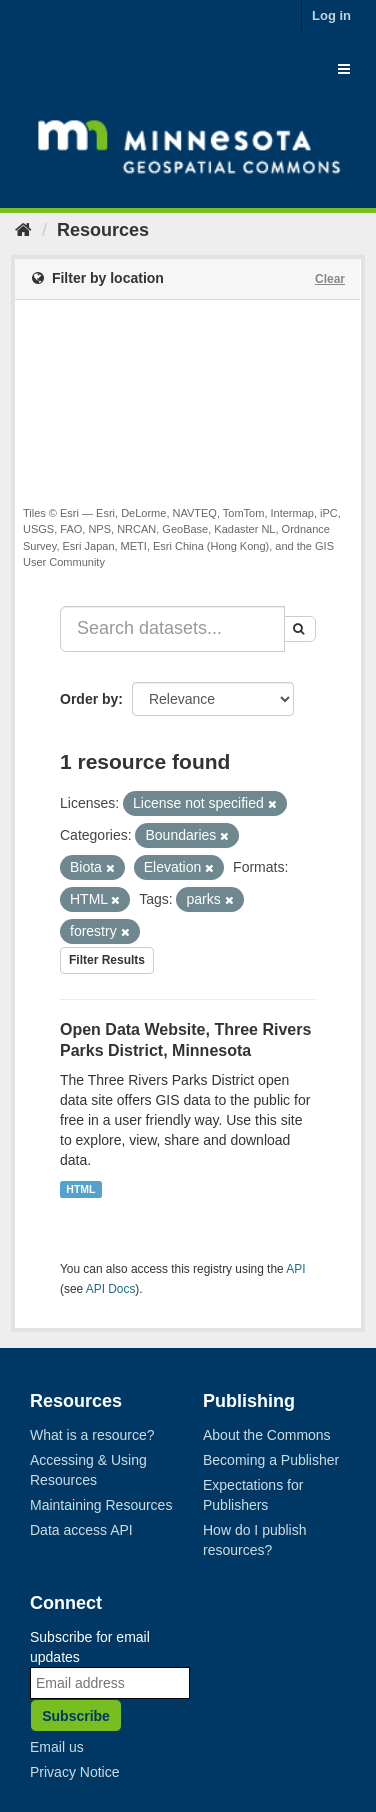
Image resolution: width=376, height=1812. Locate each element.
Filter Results (107, 960)
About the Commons (267, 1435)
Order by (89, 699)
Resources (103, 230)
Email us (57, 1747)
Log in (331, 15)
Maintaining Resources (101, 1505)
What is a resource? (92, 1435)
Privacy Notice (74, 1772)
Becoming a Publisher (271, 1460)
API (295, 1269)
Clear (330, 279)
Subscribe (76, 1716)
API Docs (111, 1289)
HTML (80, 1189)
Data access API (81, 1530)
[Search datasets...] (172, 629)
